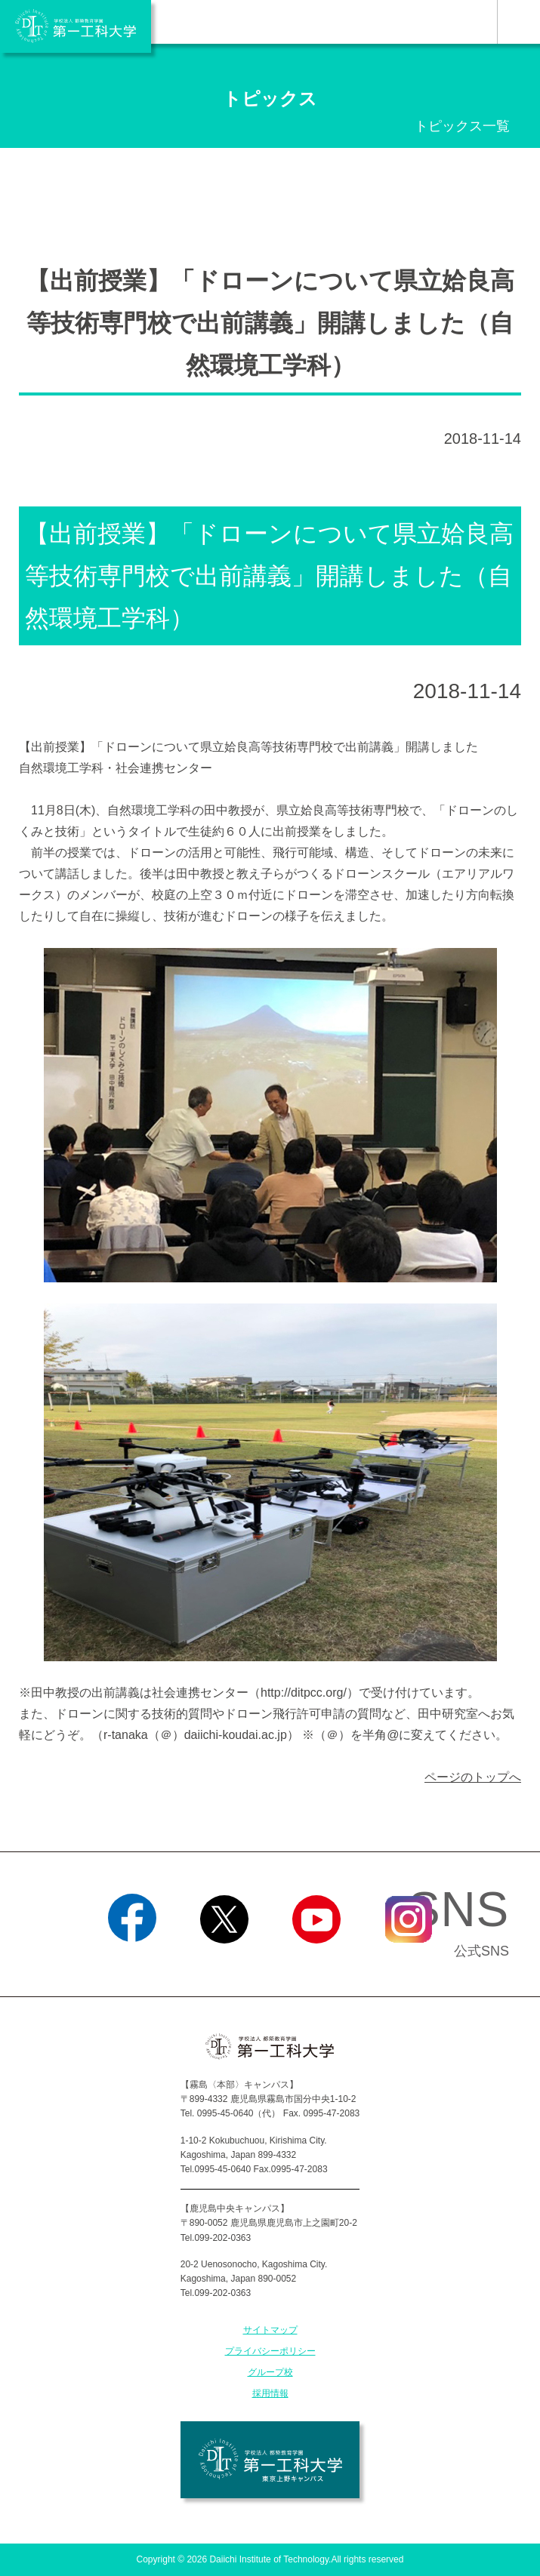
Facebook (132, 1962)
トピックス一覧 (462, 126)
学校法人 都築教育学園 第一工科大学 (75, 26)
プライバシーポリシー (270, 2351)
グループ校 (270, 2372)
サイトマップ (270, 2330)
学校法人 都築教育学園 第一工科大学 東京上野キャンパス (270, 2459)
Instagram (407, 1962)
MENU (518, 22)
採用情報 (270, 2393)
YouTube (316, 1962)
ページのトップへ (472, 1777)
